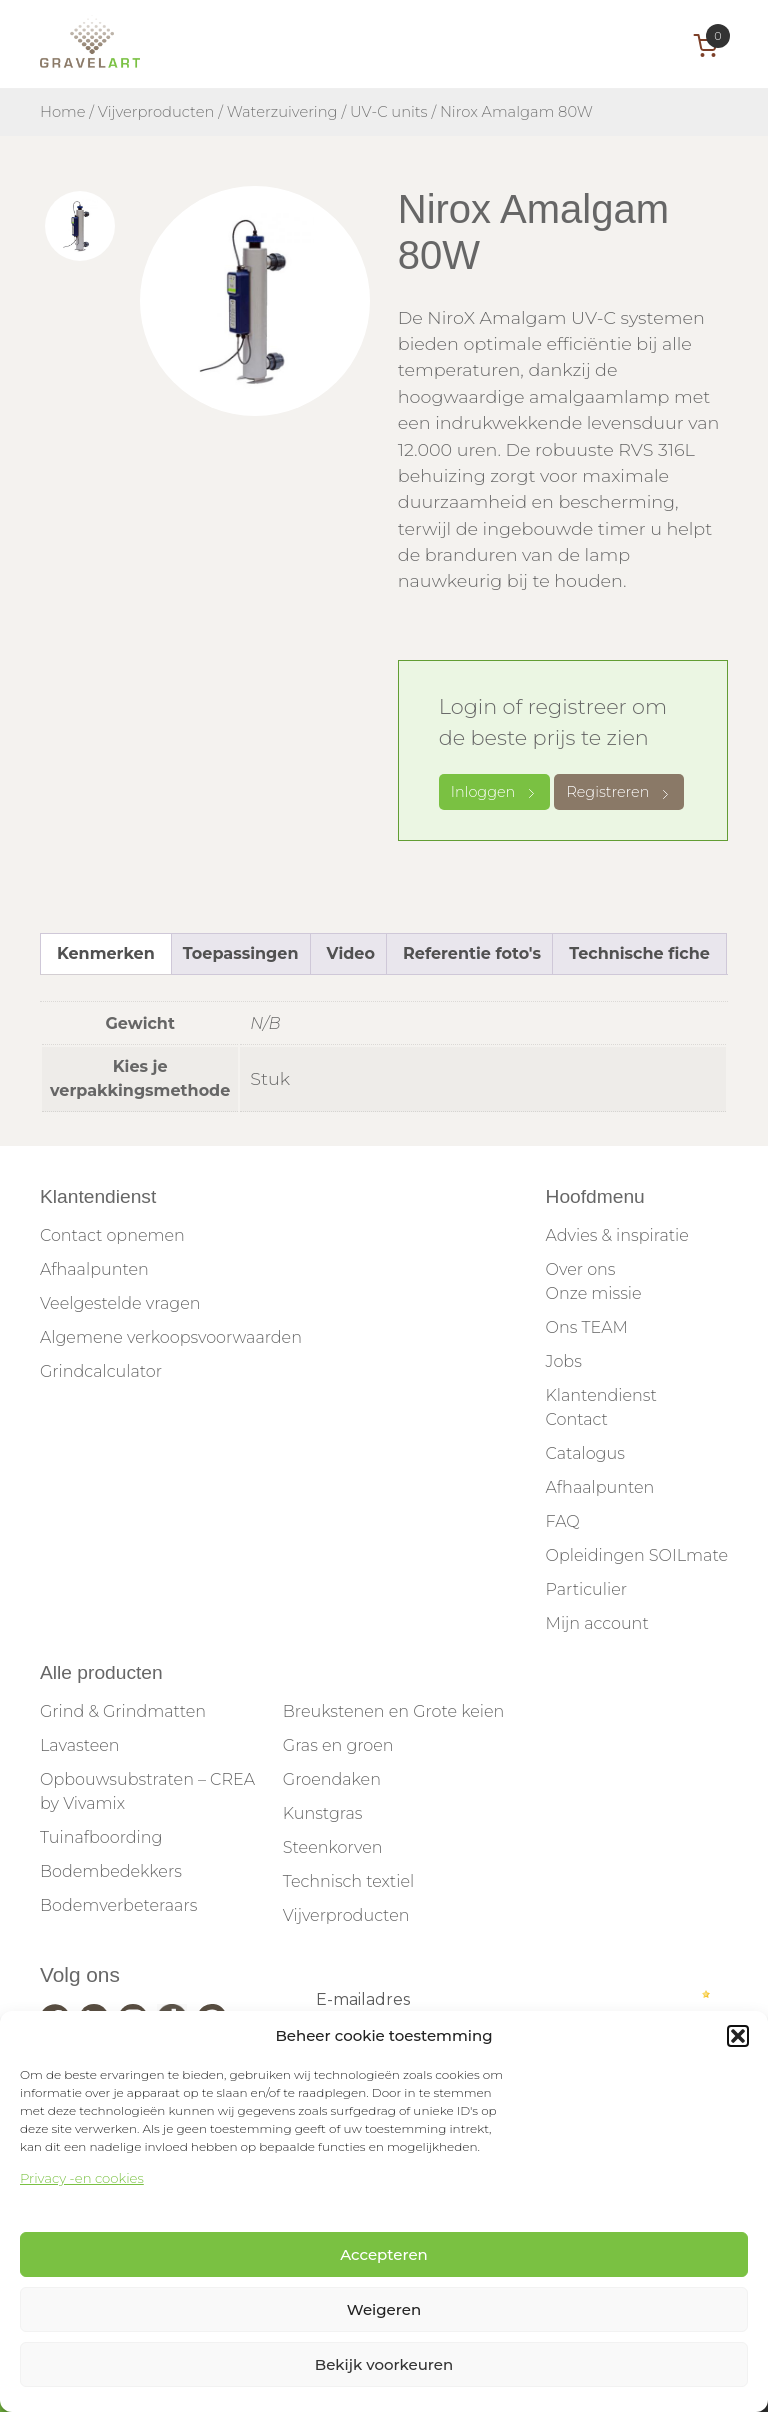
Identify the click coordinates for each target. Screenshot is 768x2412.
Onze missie (594, 1293)
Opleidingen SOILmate (637, 1555)
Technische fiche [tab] (639, 953)
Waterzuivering (282, 112)
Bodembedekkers (111, 1871)
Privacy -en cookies (82, 2178)
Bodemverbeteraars (118, 1905)
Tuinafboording (101, 1837)
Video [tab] (351, 953)
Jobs (564, 1361)
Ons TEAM (587, 1327)
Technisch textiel (348, 1881)
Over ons (581, 1269)
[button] (738, 2036)
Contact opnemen (112, 1235)
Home (63, 112)
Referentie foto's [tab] (472, 953)
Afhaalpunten (94, 1269)
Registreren (619, 792)
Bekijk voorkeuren (384, 2364)
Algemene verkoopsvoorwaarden (171, 1337)
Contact (577, 1419)
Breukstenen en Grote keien (393, 1711)
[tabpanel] (255, 301)
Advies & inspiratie (617, 1235)
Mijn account (597, 1623)
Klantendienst (601, 1395)
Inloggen (495, 792)
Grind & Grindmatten (123, 1711)
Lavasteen (80, 1745)
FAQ (563, 1521)
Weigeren (384, 2309)
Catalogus (585, 1453)
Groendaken (332, 1779)
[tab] (80, 226)
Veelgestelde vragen (120, 1303)
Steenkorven (333, 1847)
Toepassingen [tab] (241, 953)
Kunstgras (323, 1813)
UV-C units (389, 112)
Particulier (586, 1589)
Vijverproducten (156, 112)
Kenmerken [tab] (106, 953)
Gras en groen (338, 1745)
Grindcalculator (101, 1371)
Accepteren (384, 2254)
